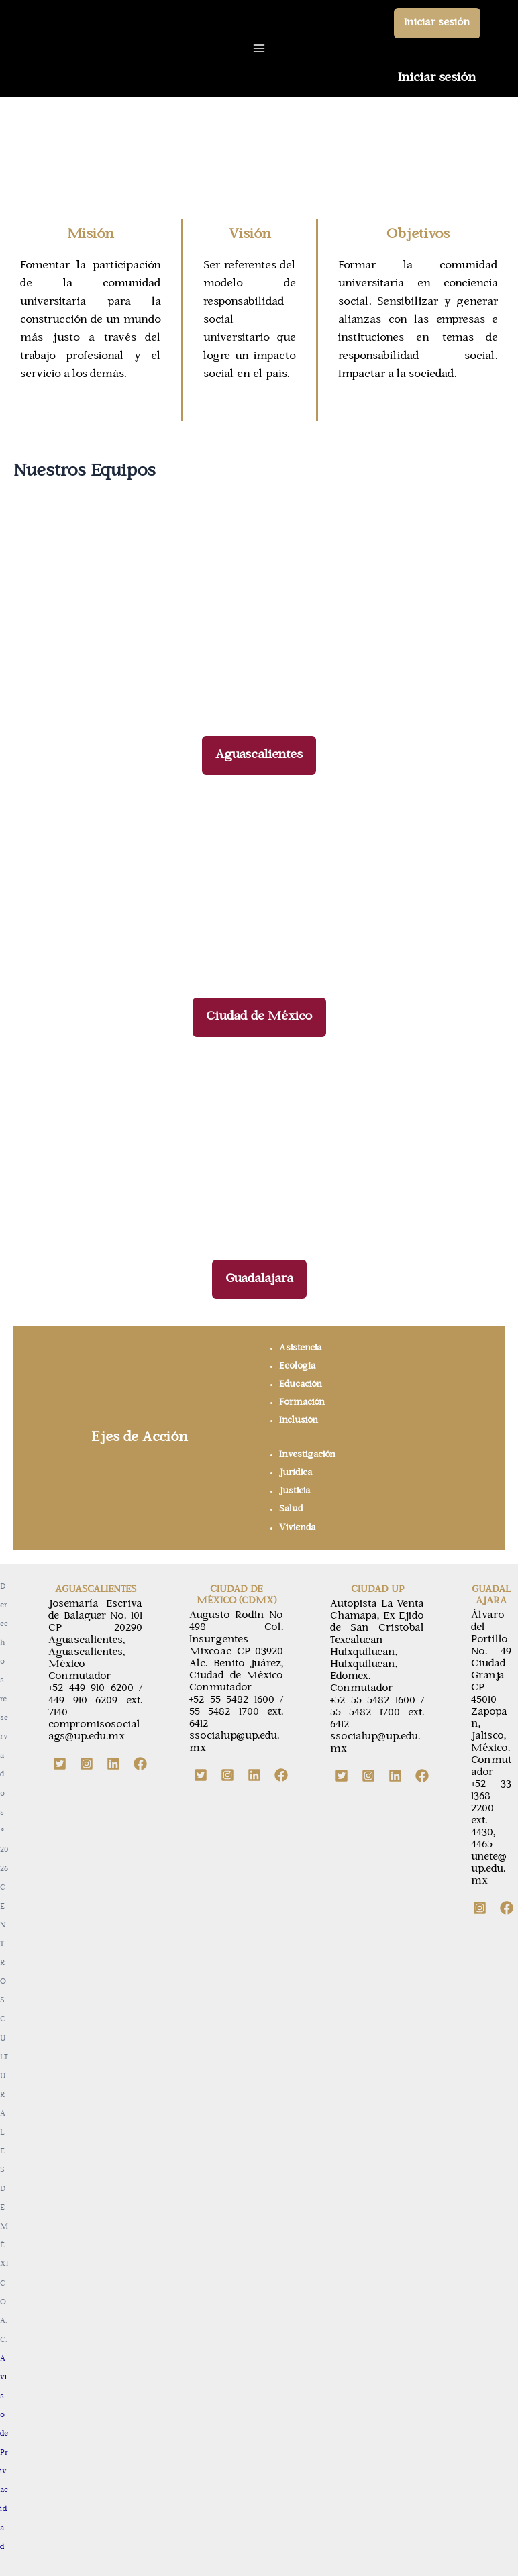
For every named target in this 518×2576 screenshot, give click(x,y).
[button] (437, 23)
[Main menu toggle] (259, 49)
